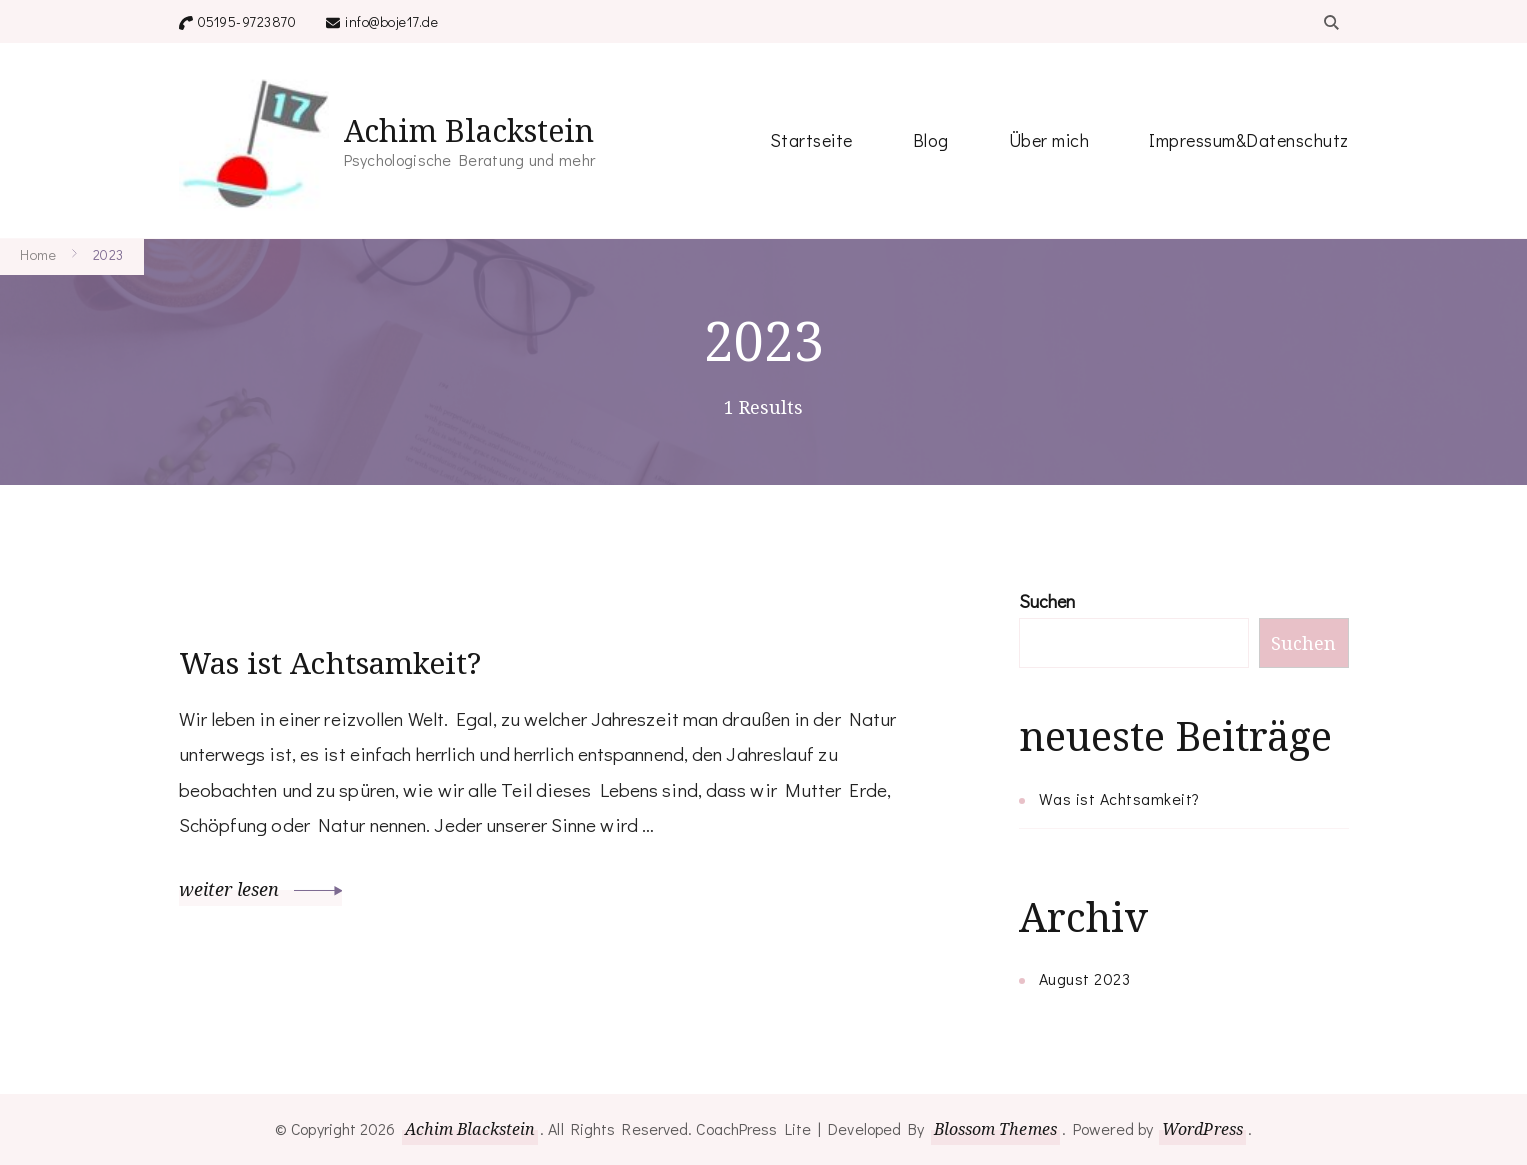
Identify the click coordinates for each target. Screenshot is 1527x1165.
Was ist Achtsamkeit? (330, 662)
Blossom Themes (995, 1129)
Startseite (811, 140)
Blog (931, 140)
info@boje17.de (391, 21)
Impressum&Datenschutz (1249, 140)
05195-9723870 (247, 21)
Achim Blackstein (469, 130)
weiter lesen (261, 888)
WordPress (1202, 1129)
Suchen (1047, 601)
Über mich (1049, 140)
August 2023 (1085, 978)
